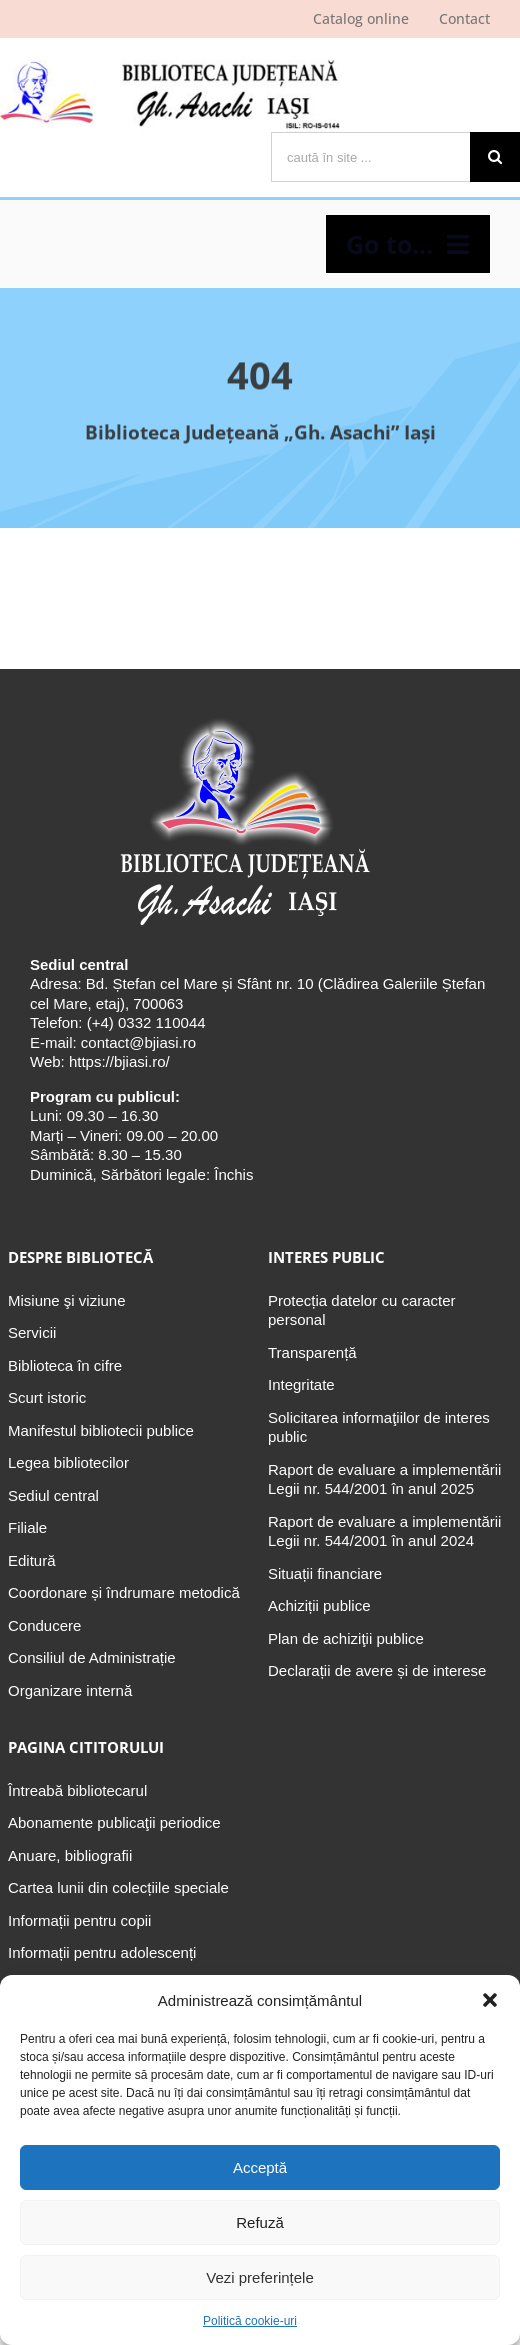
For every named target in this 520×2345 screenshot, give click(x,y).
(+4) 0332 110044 (144, 1022)
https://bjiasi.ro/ (119, 1061)
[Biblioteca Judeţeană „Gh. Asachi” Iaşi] (242, 718)
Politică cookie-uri (250, 2321)
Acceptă (260, 2167)
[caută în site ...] (370, 157)
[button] (490, 2000)
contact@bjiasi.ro (138, 1042)
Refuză (260, 2222)
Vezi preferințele (260, 2277)
